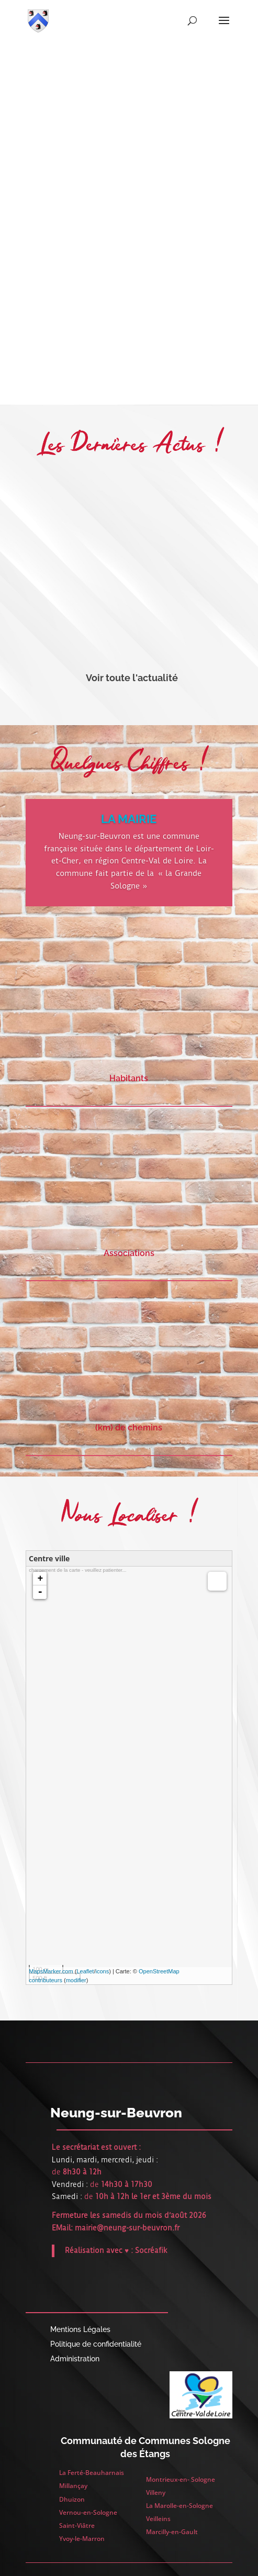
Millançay (73, 2485)
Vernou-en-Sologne (88, 2512)
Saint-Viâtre (77, 2525)
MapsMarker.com (51, 1971)
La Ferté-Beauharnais (91, 2472)
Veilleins (158, 2518)
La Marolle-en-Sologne (179, 2505)
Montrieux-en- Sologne (180, 2479)
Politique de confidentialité (95, 2344)
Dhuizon (72, 2499)
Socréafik (151, 2250)
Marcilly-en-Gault (172, 2531)
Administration (74, 2359)
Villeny (155, 2492)
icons (102, 1971)
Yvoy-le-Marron (82, 2538)
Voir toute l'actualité (132, 677)
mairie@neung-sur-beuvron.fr (127, 2228)
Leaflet (85, 1971)
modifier (76, 1980)
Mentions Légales (80, 2329)
